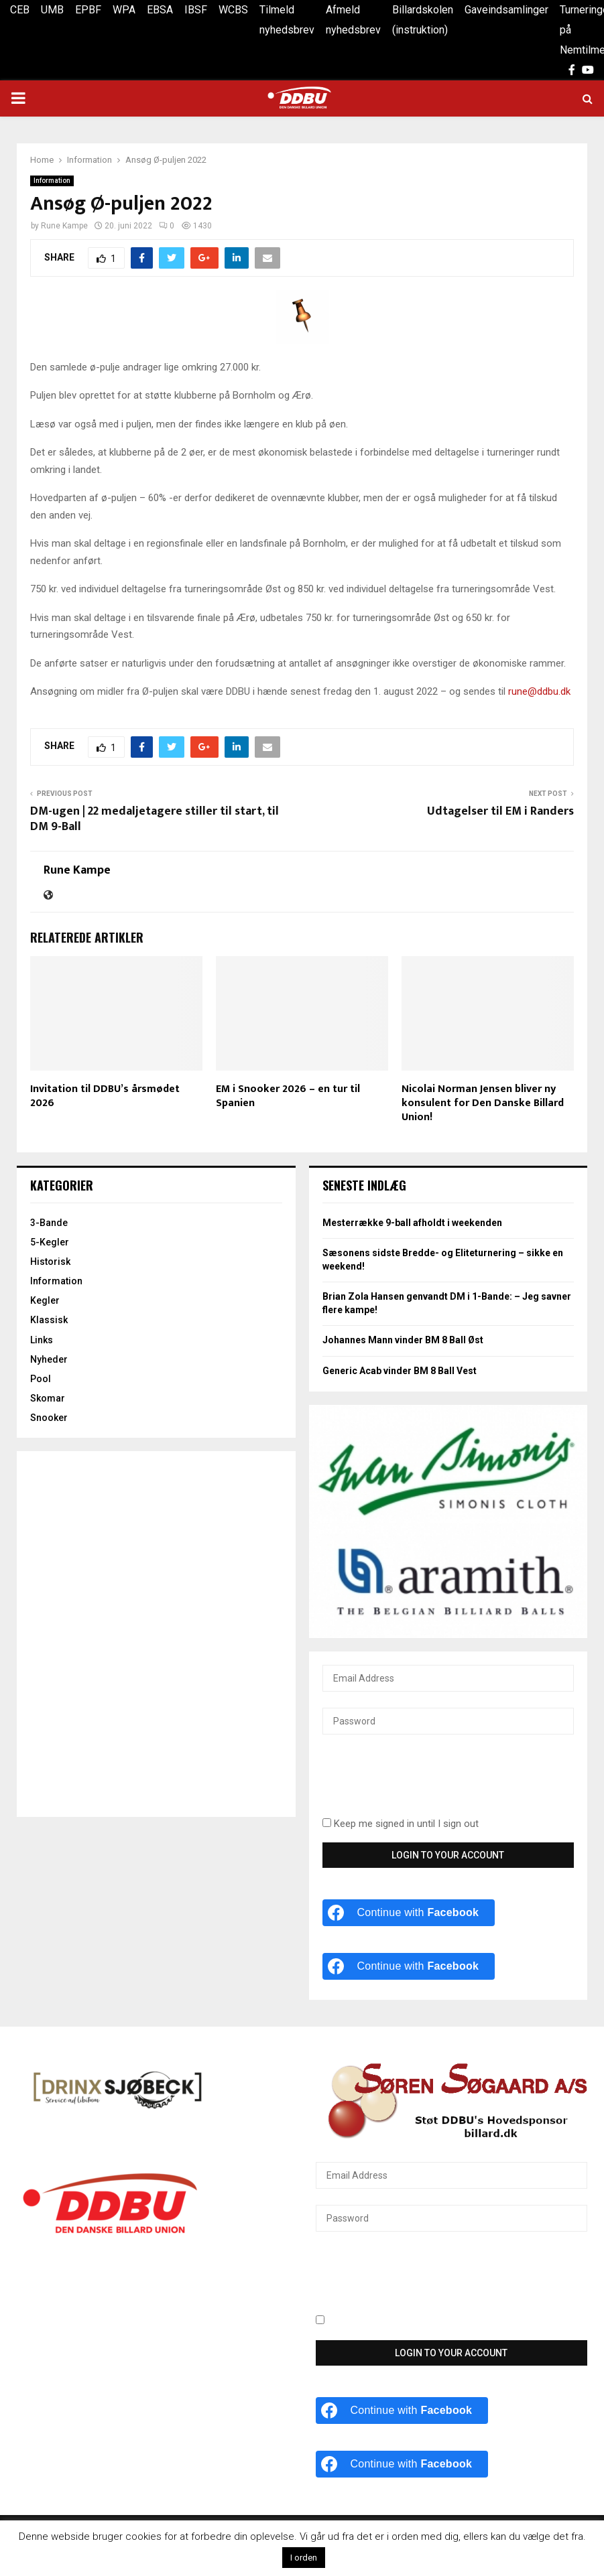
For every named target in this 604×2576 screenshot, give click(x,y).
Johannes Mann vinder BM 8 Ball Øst (402, 1340)
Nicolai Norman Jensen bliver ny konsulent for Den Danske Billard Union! (483, 1103)
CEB (19, 9)
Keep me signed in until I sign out (400, 1824)
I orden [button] (303, 2558)
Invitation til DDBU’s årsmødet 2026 (105, 1096)
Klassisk (49, 1319)
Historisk (50, 1261)
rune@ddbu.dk (539, 691)
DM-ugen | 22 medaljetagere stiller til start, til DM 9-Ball (154, 819)
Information (52, 180)
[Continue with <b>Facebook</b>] (408, 1912)
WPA (124, 9)
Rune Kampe (64, 225)
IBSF (195, 9)
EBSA (160, 9)
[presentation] (424, 1783)
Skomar (47, 1398)
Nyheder (49, 1359)
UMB (52, 9)
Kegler (45, 1300)
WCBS (233, 9)
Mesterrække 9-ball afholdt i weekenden (412, 1222)
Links (41, 1340)
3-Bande (49, 1222)
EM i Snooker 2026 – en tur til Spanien (288, 1096)
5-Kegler (49, 1242)
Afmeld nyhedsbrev (353, 19)
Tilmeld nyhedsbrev (286, 19)
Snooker (49, 1417)
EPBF (88, 9)
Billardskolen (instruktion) (422, 19)
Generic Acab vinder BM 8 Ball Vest (399, 1370)
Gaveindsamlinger (506, 9)
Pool (40, 1378)
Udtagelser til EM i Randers (500, 811)
